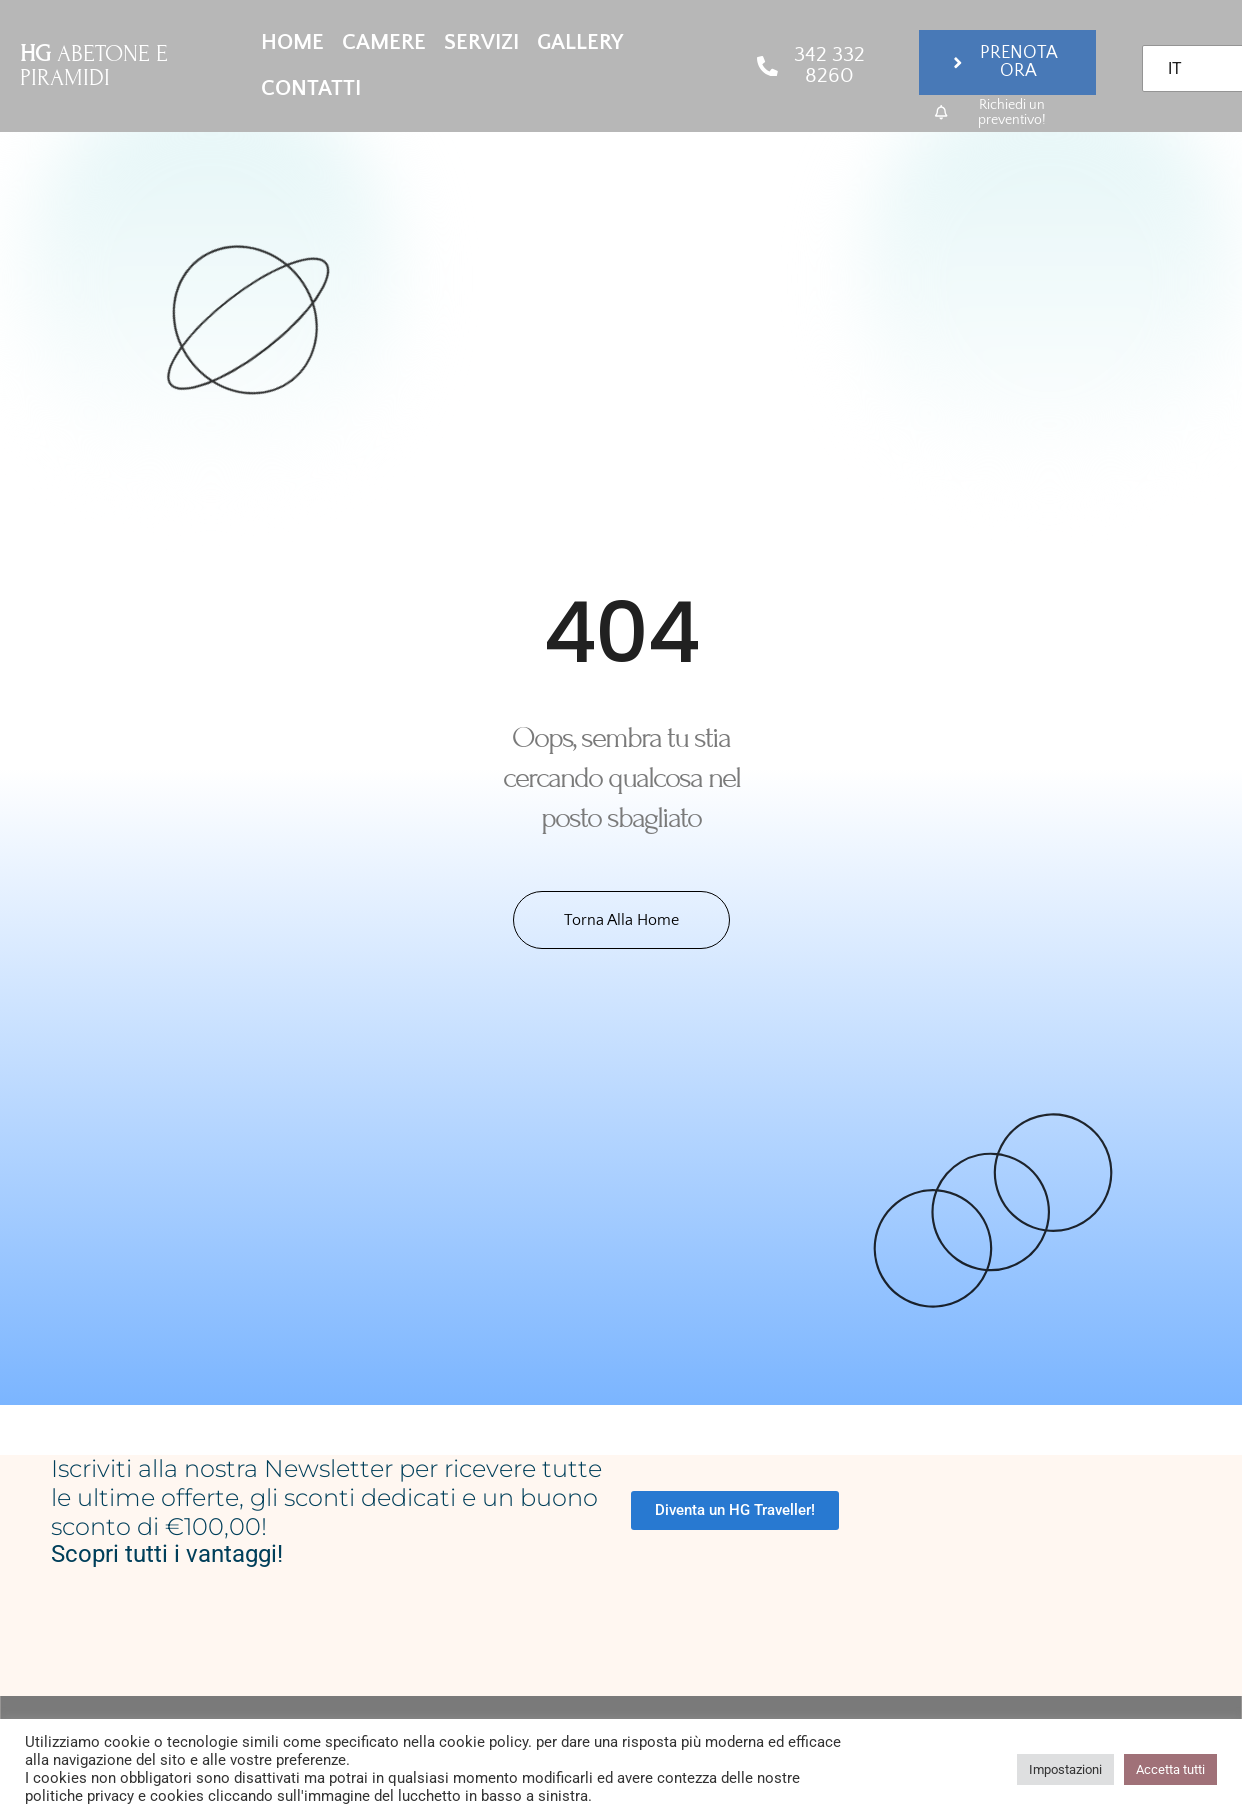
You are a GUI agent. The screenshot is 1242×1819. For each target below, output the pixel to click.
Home (292, 42)
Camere (384, 42)
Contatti (311, 88)
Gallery (580, 42)
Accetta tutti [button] (1170, 1769)
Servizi (481, 42)
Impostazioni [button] (1065, 1769)
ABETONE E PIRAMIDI (94, 65)
